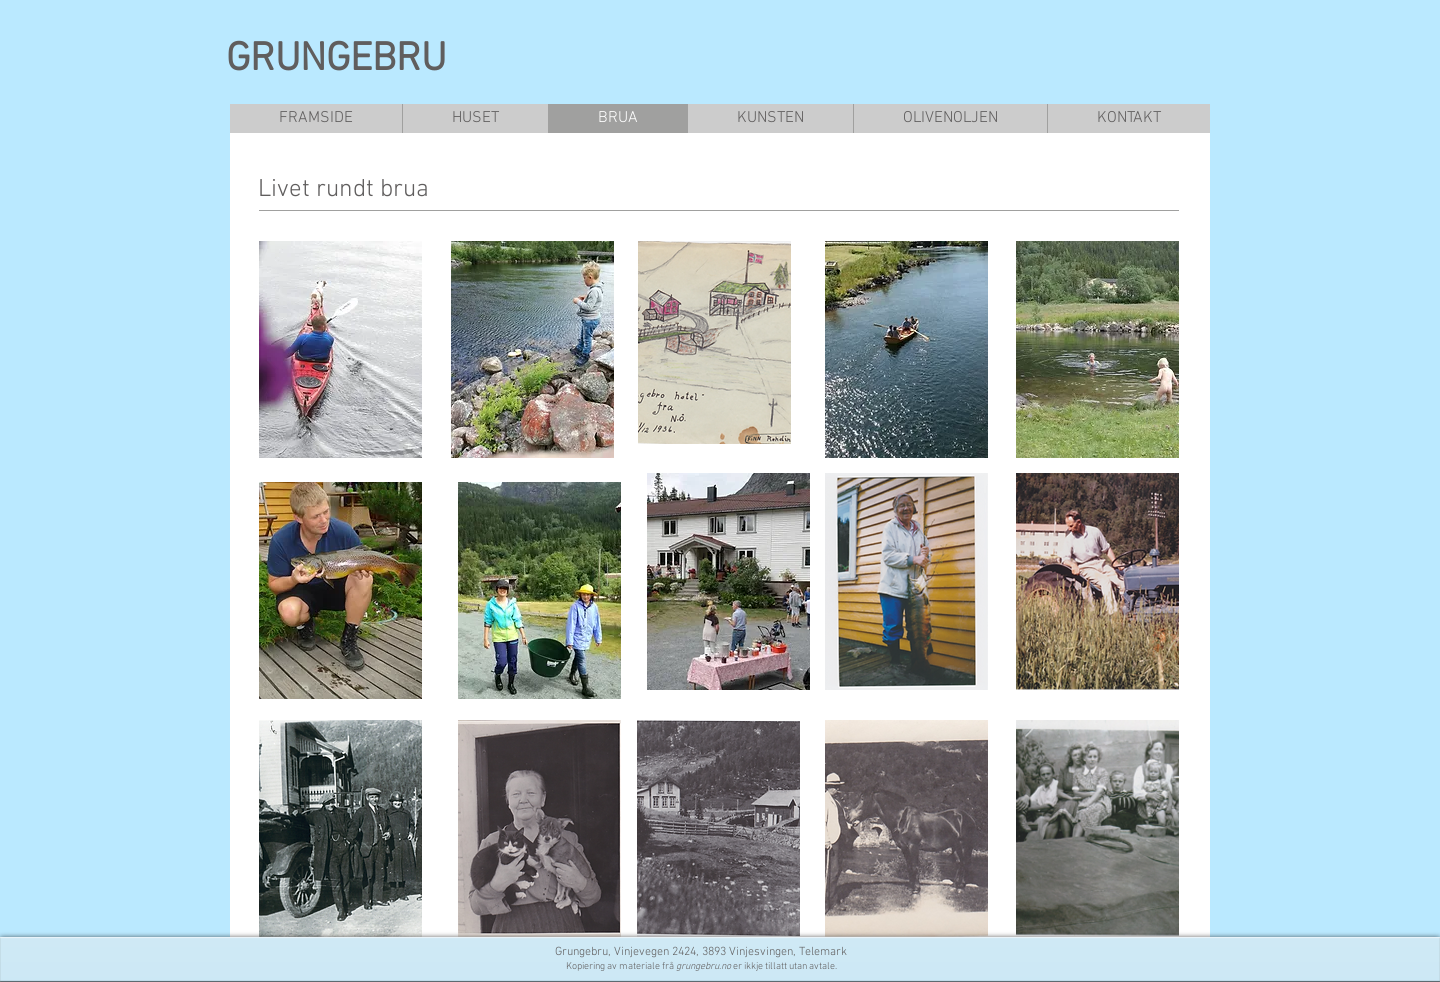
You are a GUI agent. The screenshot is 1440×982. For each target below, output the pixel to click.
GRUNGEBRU (336, 60)
